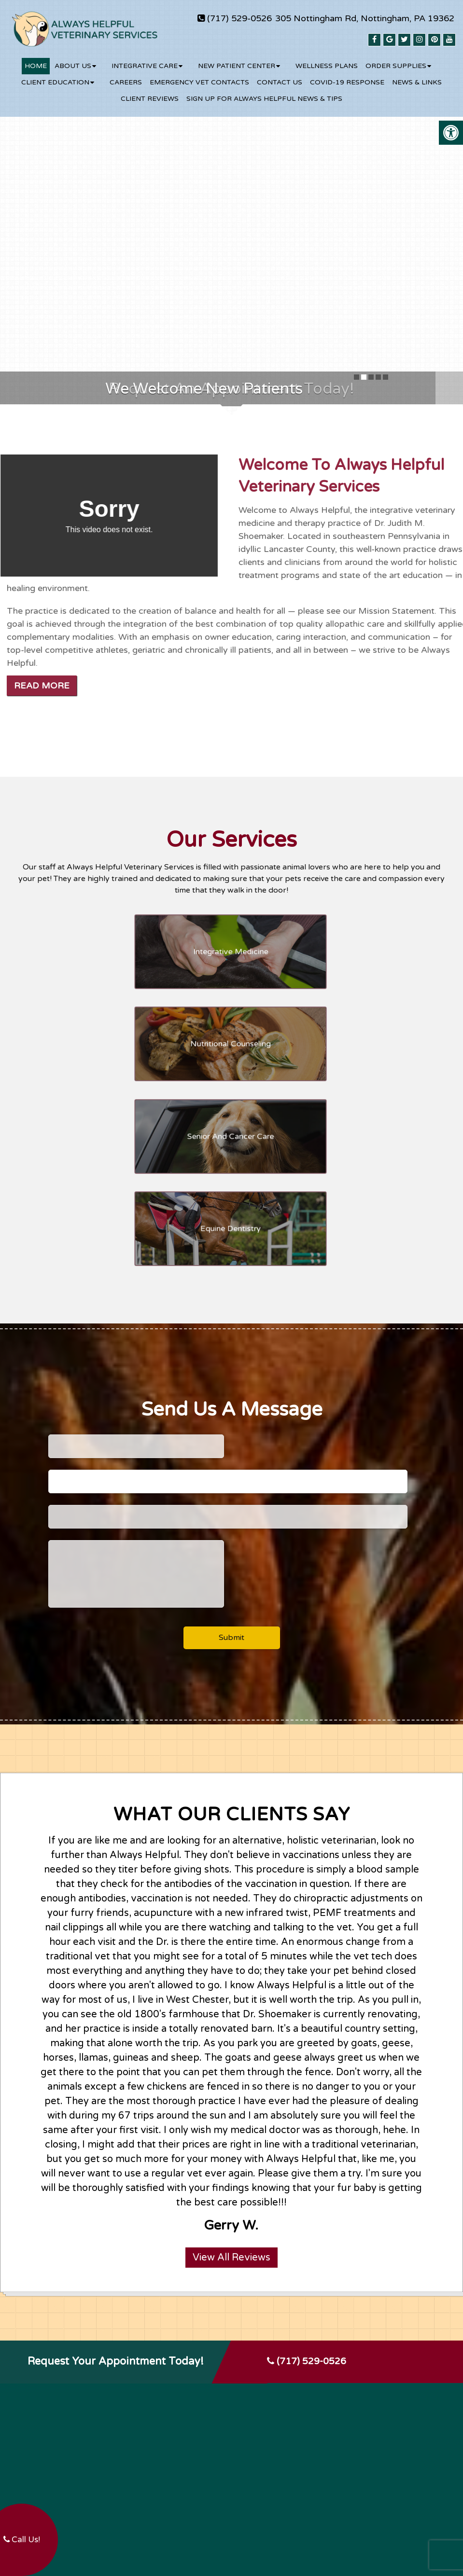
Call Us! (21, 2540)
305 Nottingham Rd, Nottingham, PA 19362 (364, 18)
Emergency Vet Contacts (199, 75)
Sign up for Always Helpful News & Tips (264, 92)
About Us (73, 59)
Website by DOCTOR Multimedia (340, 2523)
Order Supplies (395, 59)
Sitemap (219, 2523)
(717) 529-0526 (239, 18)
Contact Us (279, 75)
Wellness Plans (326, 59)
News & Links (417, 75)
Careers (126, 75)
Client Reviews (150, 92)
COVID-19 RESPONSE (347, 75)
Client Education (55, 75)
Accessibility (259, 2523)
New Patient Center (236, 59)
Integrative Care (145, 59)
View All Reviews (231, 2065)
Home (36, 59)
